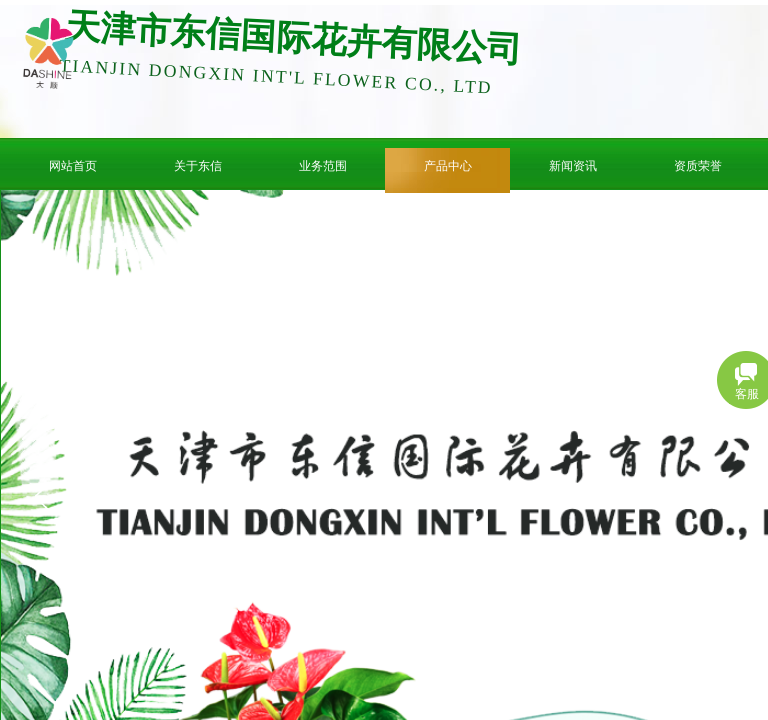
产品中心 (448, 166)
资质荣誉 (698, 166)
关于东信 (198, 166)
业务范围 (323, 166)
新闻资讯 (573, 166)
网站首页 (73, 166)
